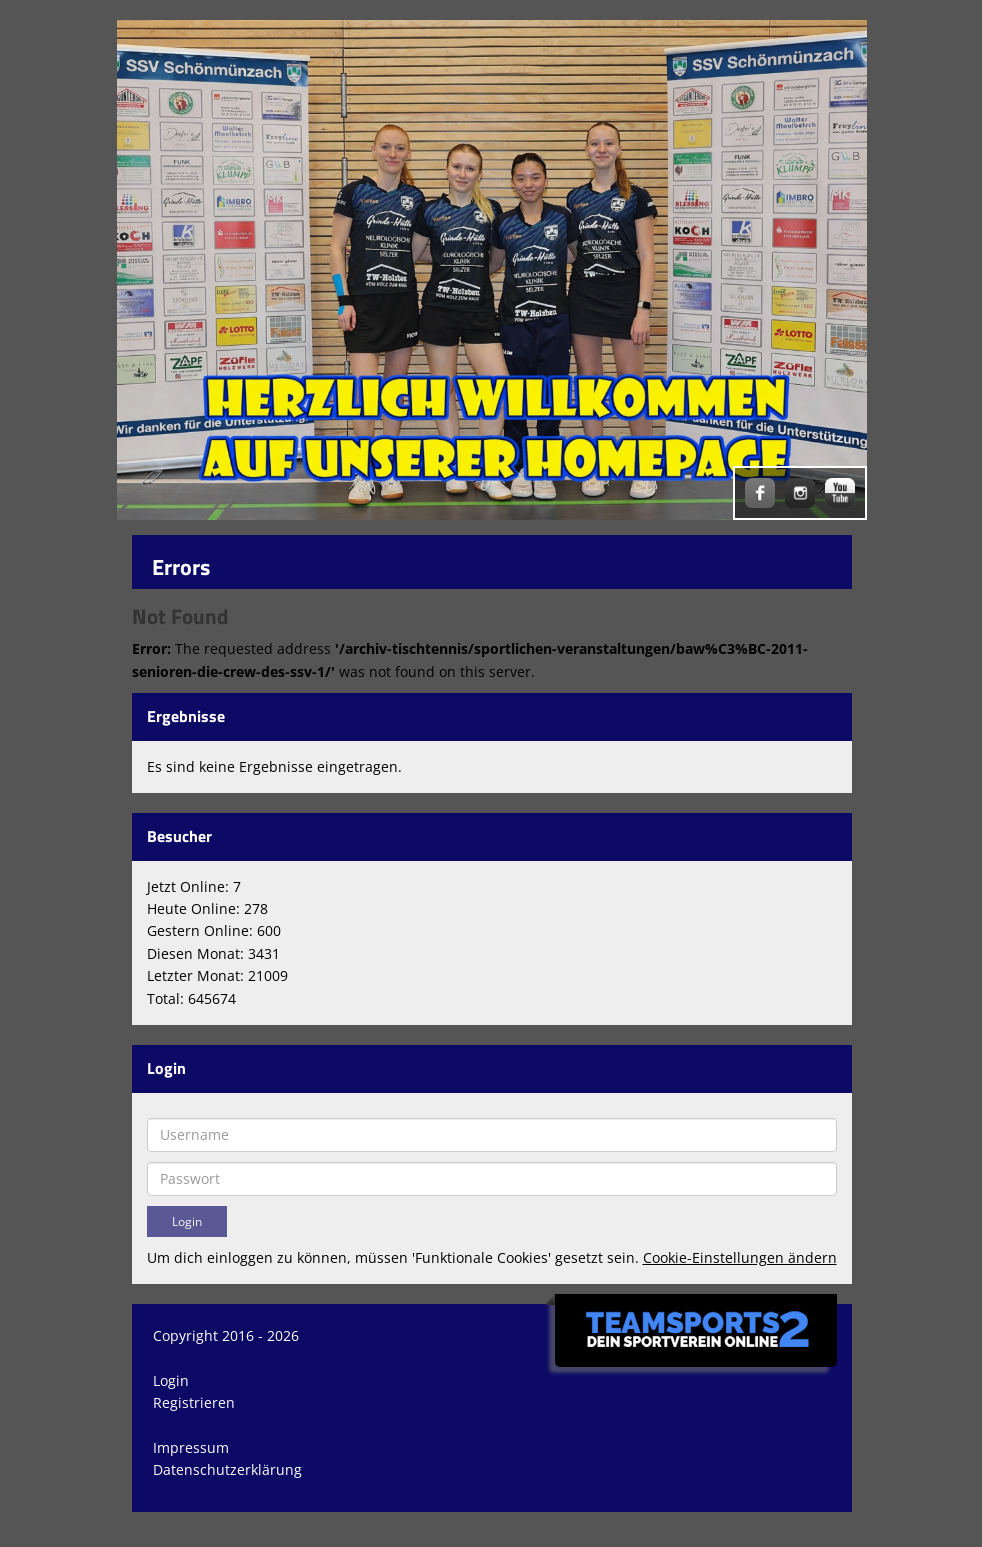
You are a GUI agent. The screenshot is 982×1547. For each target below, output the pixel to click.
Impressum (191, 1447)
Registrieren (194, 1402)
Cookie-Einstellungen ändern (740, 1257)
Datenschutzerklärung (227, 1469)
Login (171, 1380)
